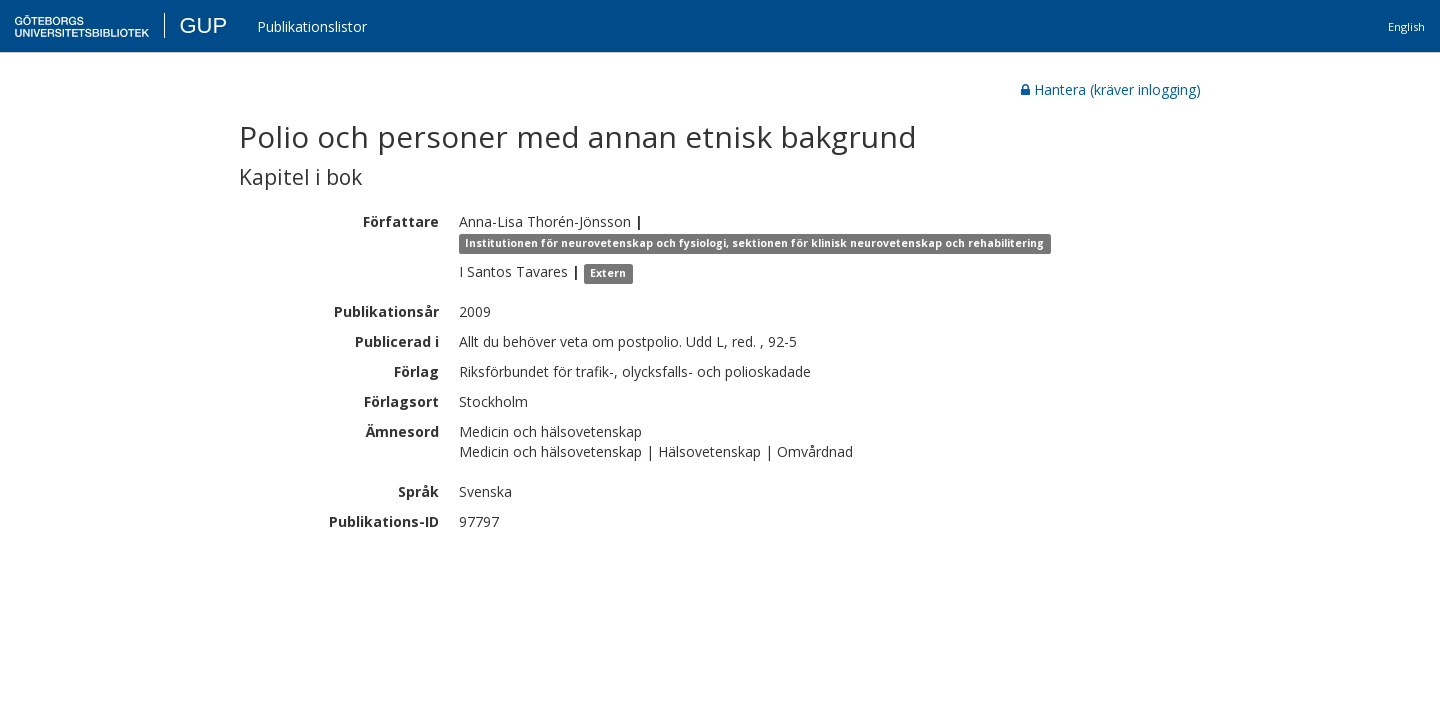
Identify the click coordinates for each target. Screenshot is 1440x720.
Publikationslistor (312, 26)
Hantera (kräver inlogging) (1111, 89)
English (1406, 26)
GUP (203, 25)
